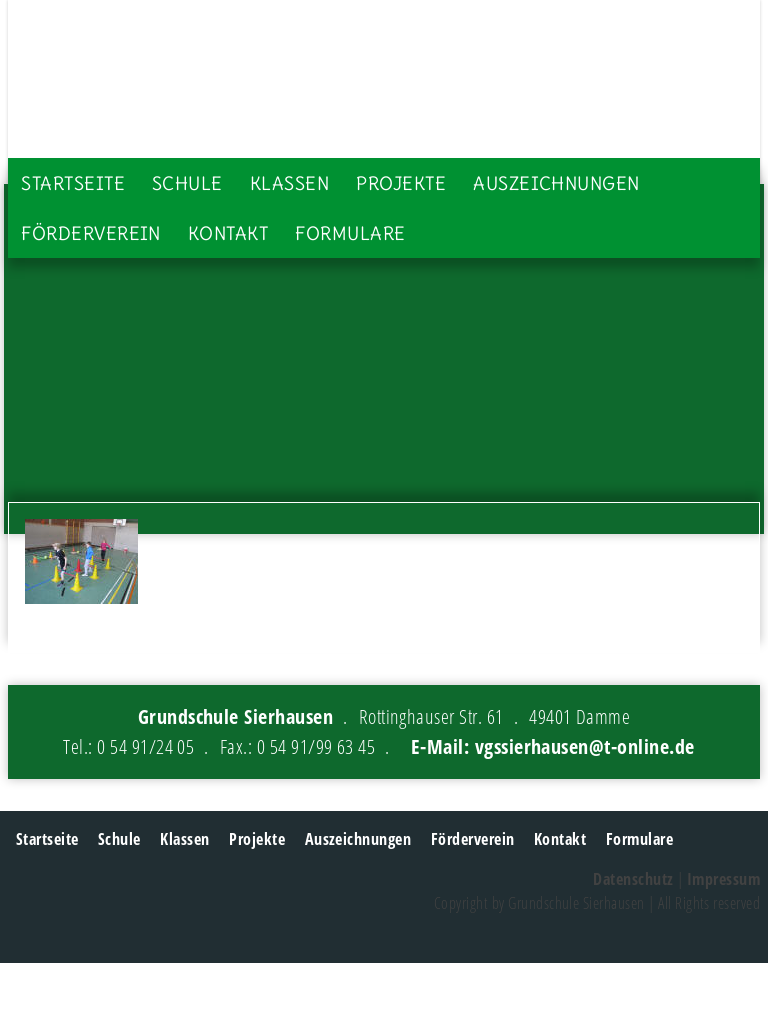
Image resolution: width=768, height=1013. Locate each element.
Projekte (401, 183)
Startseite (73, 183)
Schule (187, 183)
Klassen (289, 183)
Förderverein (91, 233)
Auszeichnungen (556, 183)
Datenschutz (633, 879)
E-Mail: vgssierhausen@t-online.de (553, 746)
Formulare (350, 233)
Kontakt (228, 233)
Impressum (723, 879)
